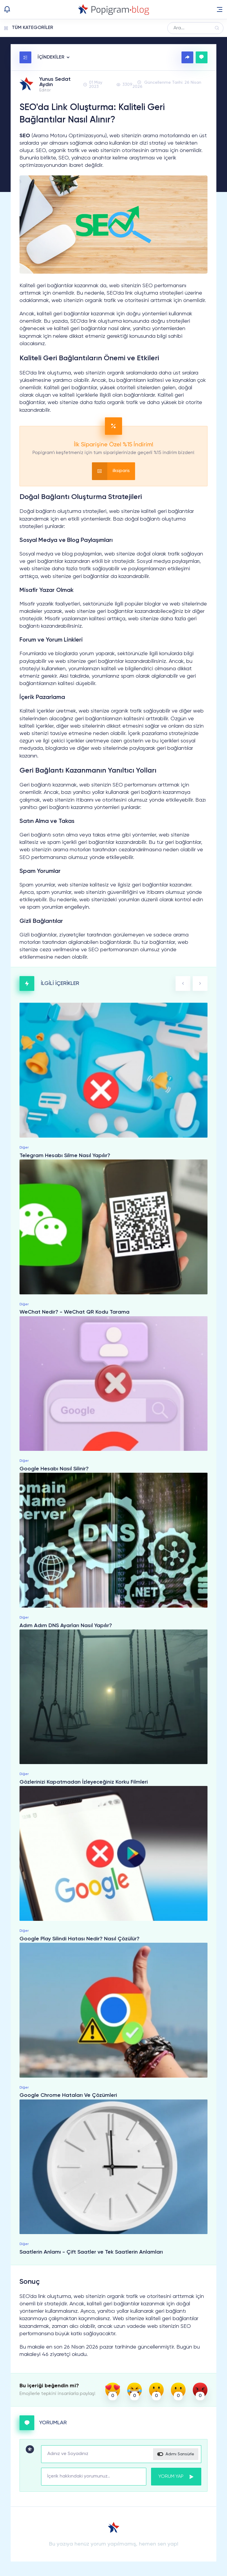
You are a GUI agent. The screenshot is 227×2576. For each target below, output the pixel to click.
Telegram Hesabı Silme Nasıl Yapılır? (65, 1156)
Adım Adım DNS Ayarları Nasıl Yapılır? (66, 1626)
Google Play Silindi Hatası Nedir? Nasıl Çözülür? (80, 1939)
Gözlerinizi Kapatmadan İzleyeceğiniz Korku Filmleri (84, 1782)
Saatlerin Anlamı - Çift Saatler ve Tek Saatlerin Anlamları (91, 2252)
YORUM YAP (176, 2476)
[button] (219, 9)
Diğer (24, 1148)
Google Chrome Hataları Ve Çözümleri (68, 2096)
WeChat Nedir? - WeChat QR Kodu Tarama (74, 1312)
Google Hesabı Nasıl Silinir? (54, 1469)
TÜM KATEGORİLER (33, 28)
